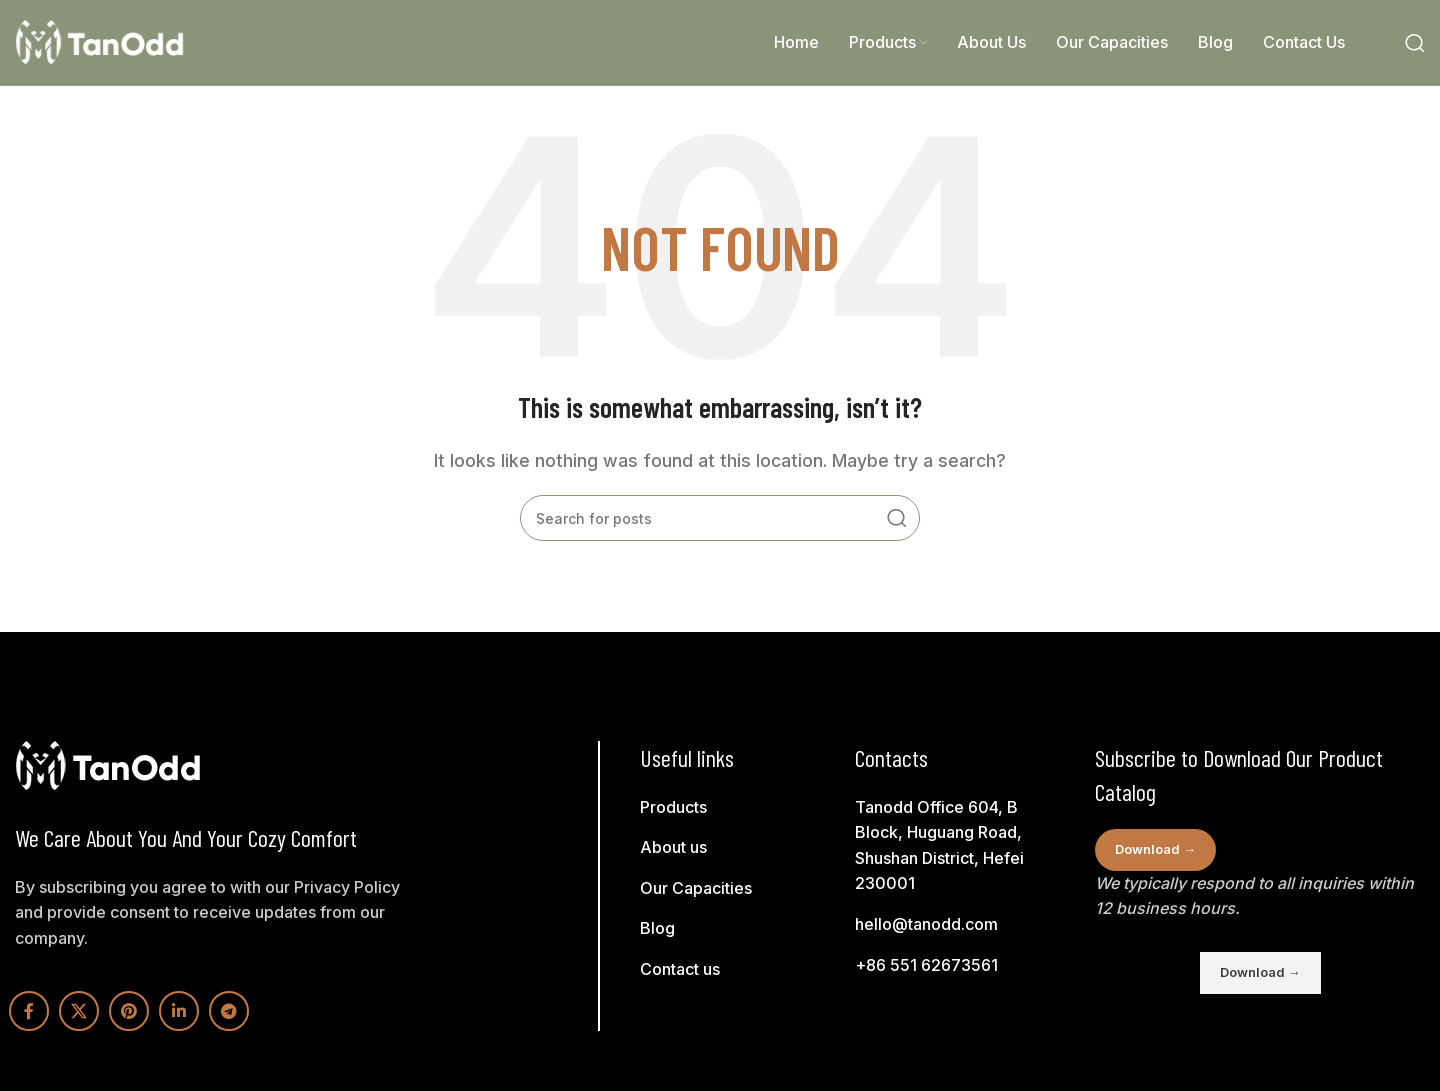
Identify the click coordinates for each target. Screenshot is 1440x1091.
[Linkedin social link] (179, 1011)
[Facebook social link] (29, 1011)
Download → (1155, 849)
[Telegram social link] (229, 1011)
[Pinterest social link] (129, 1011)
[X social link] (79, 1011)
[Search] (1415, 43)
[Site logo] (100, 41)
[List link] (745, 808)
